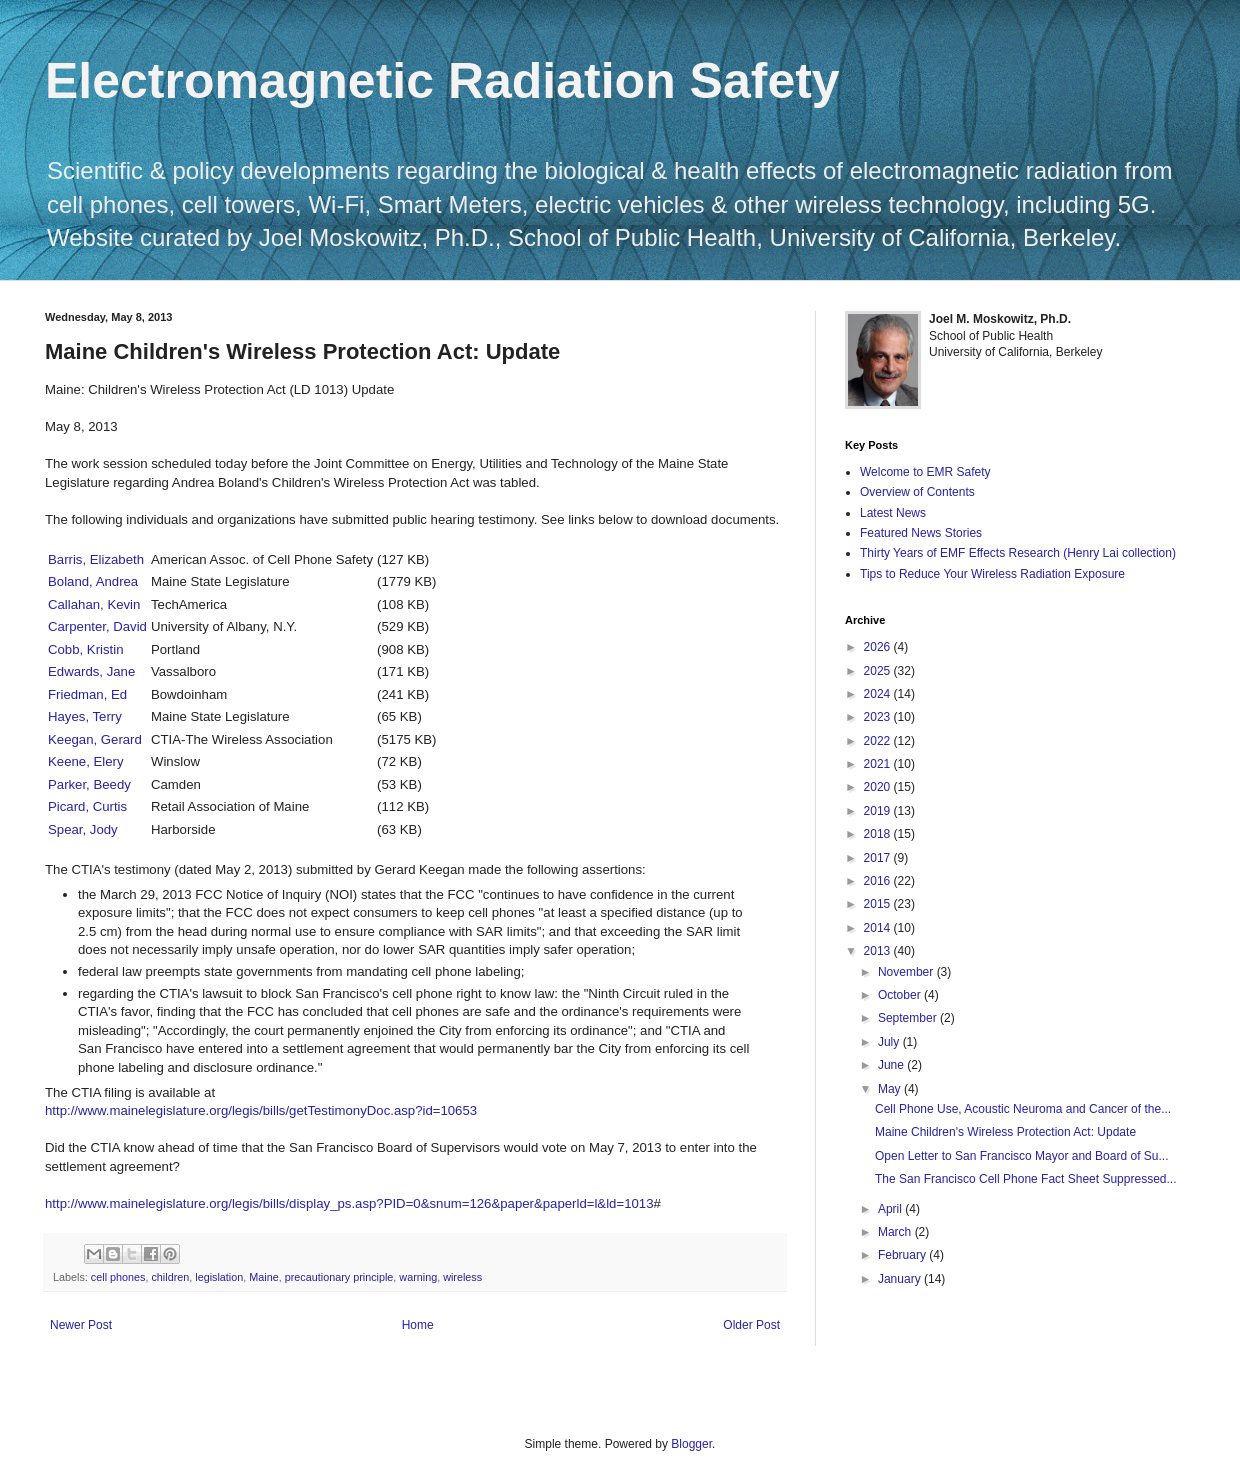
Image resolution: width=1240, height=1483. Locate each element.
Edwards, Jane (91, 671)
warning (418, 1277)
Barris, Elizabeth (96, 559)
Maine (263, 1277)
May (891, 1089)
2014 (879, 928)
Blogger (691, 1444)
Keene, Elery (86, 761)
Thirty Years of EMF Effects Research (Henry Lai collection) (1018, 553)
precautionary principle (339, 1277)
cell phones (118, 1277)
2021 (879, 764)
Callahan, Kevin (94, 604)
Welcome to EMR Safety (925, 472)
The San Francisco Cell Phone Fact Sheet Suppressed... (1026, 1179)
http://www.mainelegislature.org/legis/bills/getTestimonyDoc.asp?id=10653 (261, 1110)
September (909, 1018)
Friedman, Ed (87, 694)
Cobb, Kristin (86, 649)
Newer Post (81, 1325)
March (896, 1232)
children (170, 1277)
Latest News (893, 513)
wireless (462, 1277)
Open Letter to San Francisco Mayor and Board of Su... (1022, 1156)
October (901, 995)
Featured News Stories (921, 533)
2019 (879, 811)
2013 (879, 951)
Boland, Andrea (93, 581)
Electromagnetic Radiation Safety (442, 81)
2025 (879, 671)
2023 (879, 717)
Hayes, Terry (85, 716)
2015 (879, 904)
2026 (879, 647)
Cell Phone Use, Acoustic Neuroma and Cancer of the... (1023, 1109)
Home (418, 1325)
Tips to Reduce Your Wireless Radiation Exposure (992, 574)
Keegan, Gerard (95, 739)
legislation (219, 1277)
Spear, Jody (83, 829)
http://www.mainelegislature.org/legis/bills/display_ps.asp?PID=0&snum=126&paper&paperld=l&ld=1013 (349, 1203)
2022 (879, 741)
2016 (879, 881)
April (891, 1209)
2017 (879, 858)
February (903, 1255)
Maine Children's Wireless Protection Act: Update (1005, 1132)
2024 (879, 694)
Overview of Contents (917, 492)
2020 (879, 787)
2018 (879, 834)
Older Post (751, 1325)
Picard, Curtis (87, 806)
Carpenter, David (97, 626)
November (907, 972)
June (892, 1065)
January (901, 1279)
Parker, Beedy (89, 784)
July (890, 1042)
